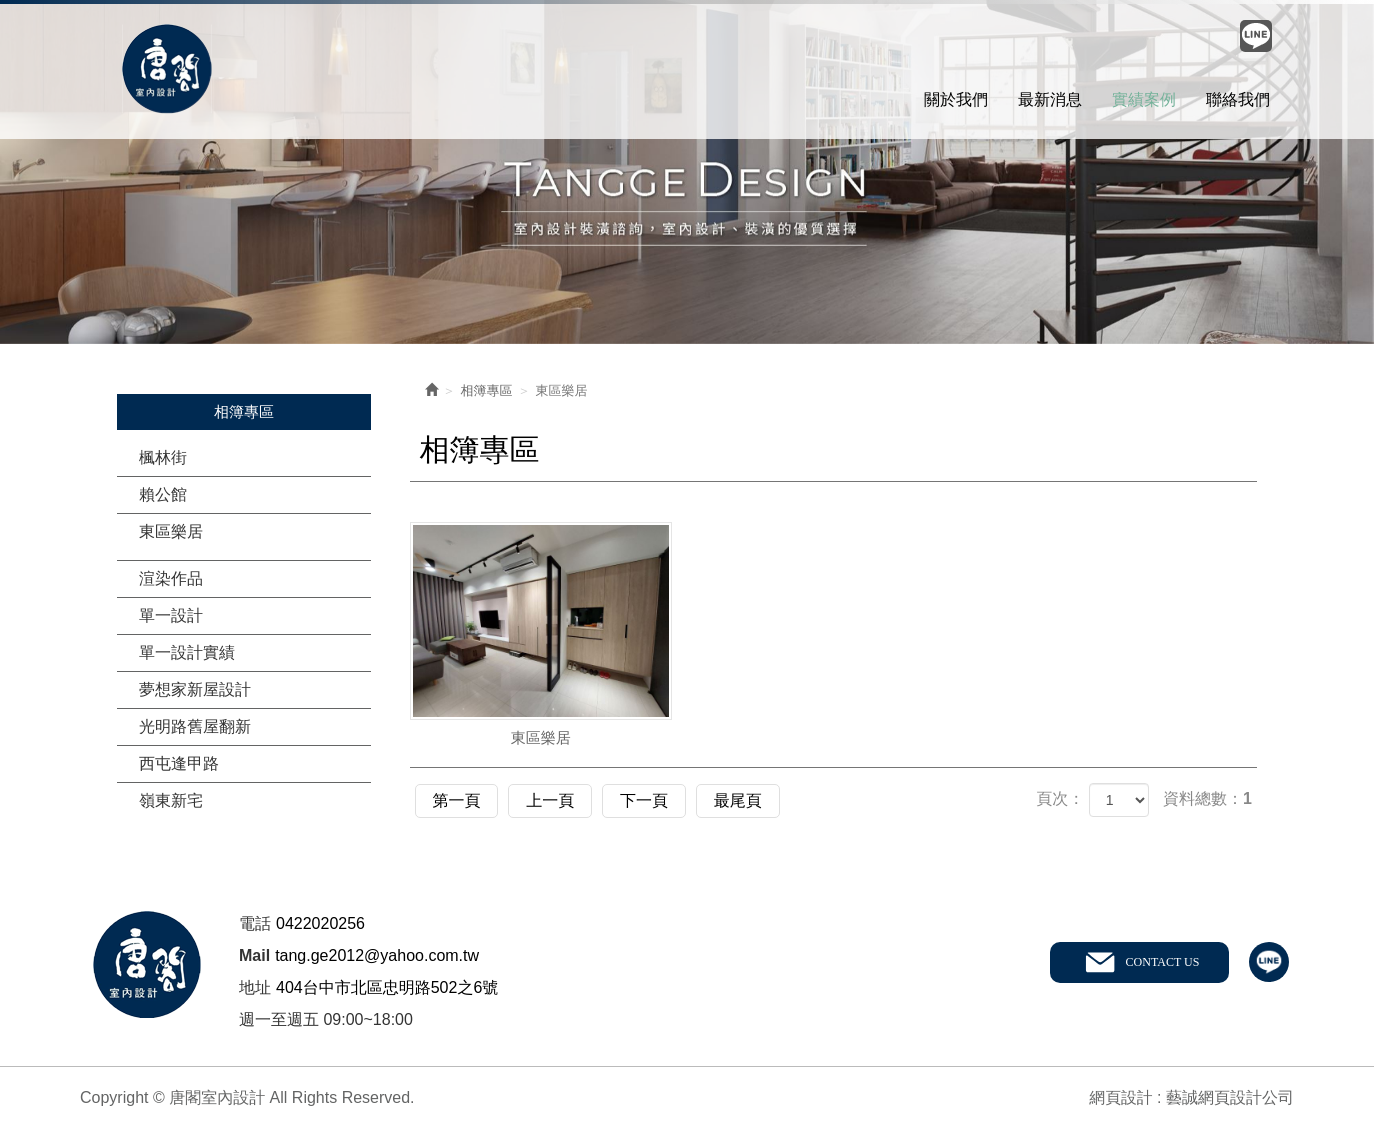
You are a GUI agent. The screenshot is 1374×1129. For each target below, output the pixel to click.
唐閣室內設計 (167, 70)
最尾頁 (760, 799)
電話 (255, 922)
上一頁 (560, 799)
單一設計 (171, 615)
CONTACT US (1162, 961)
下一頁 (660, 799)
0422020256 (320, 922)
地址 (255, 986)
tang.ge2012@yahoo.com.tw (377, 954)
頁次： (1060, 798)
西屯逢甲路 (179, 763)
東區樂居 (171, 531)
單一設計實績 (187, 652)
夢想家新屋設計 (195, 689)
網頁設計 (1121, 1096)
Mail (254, 954)
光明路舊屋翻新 (195, 726)
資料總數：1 (1207, 798)
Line (1256, 36)
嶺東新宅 (171, 800)
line (1269, 962)
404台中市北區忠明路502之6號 (387, 986)
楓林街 (163, 457)
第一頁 (460, 799)
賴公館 (163, 494)
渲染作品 (171, 578)
